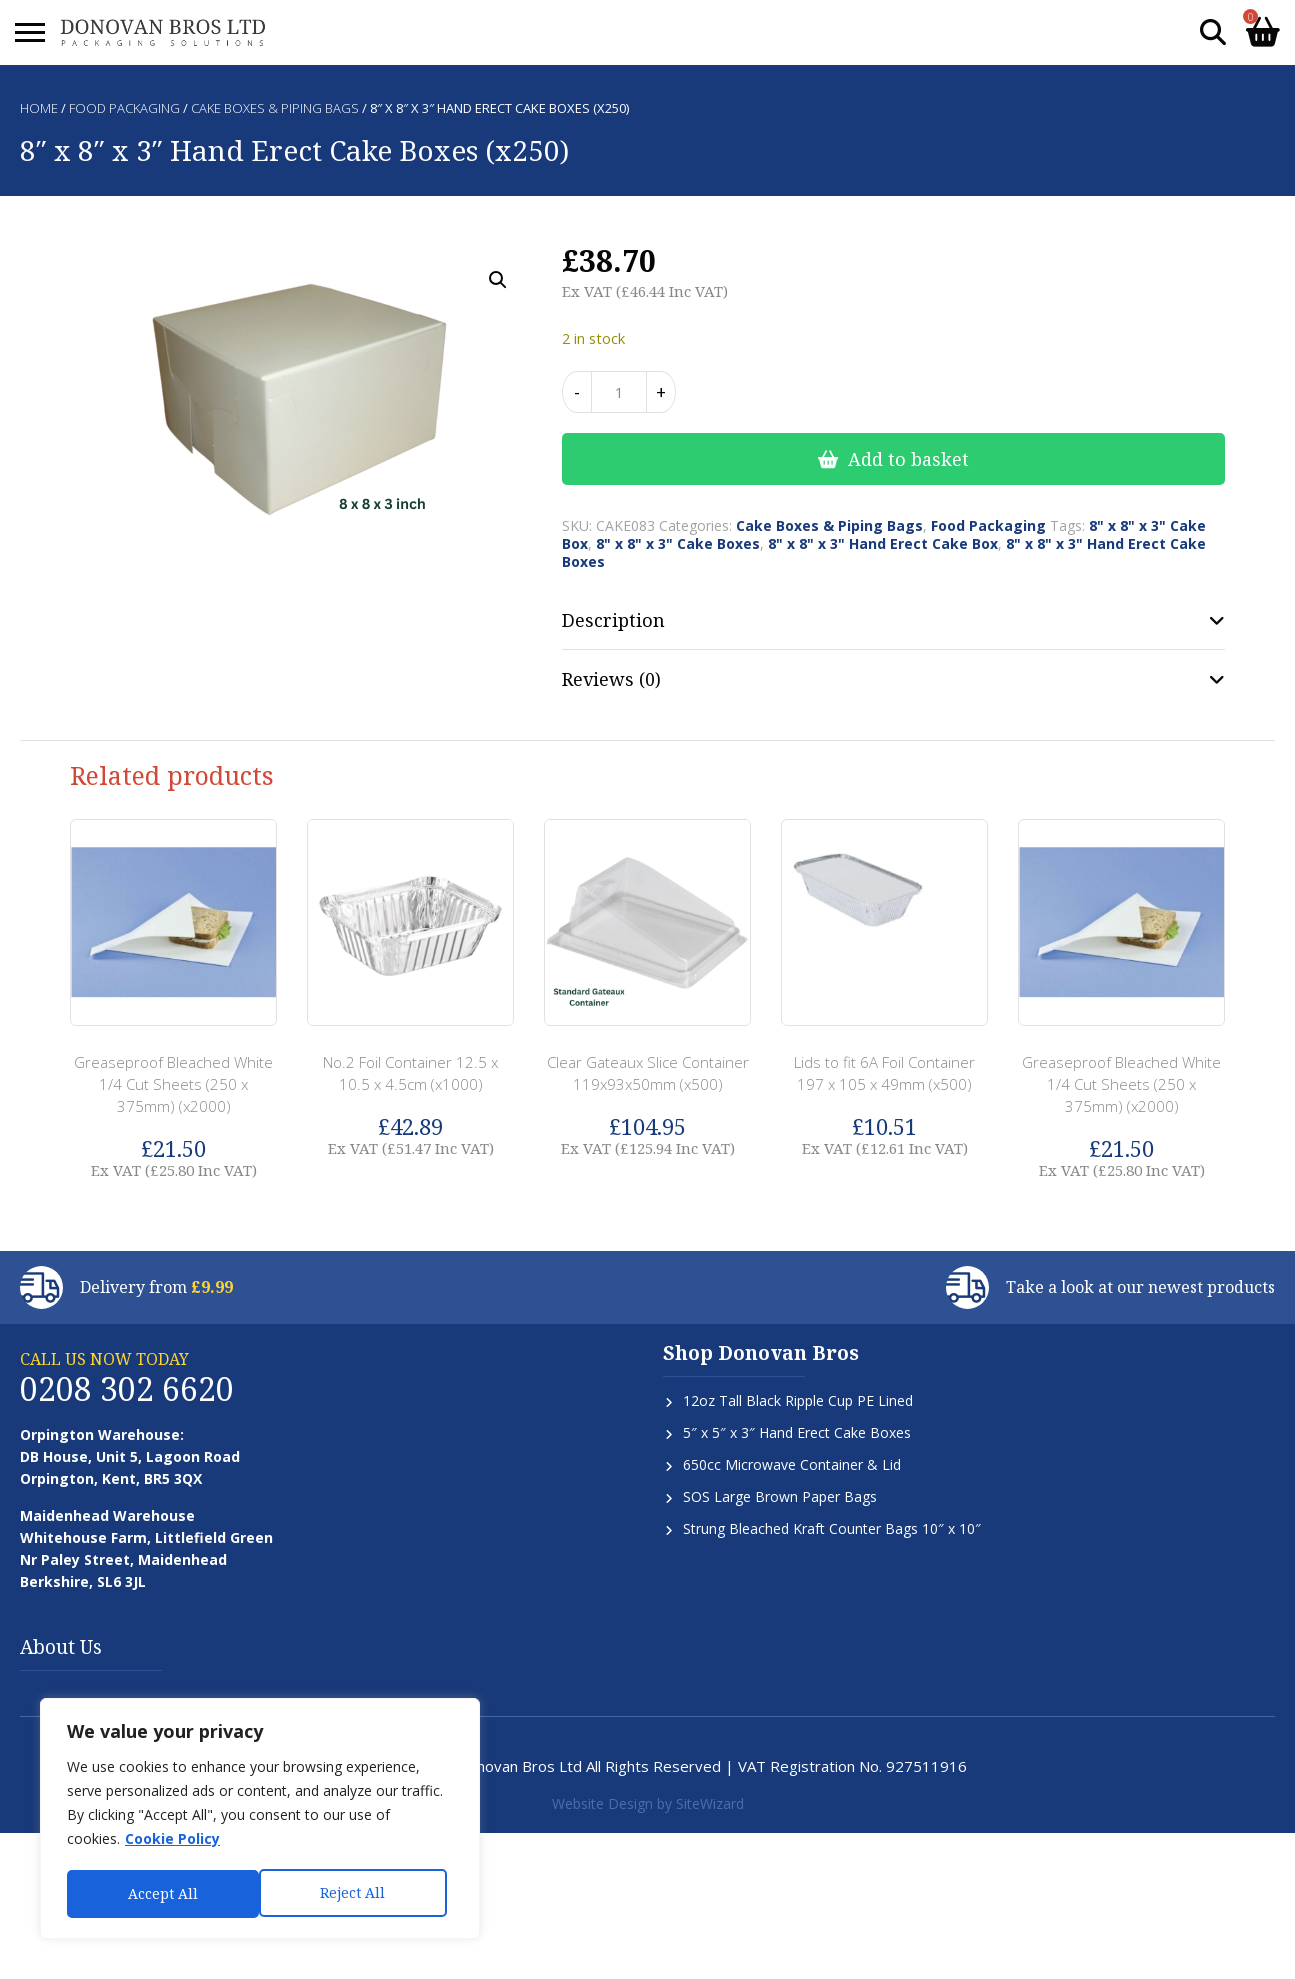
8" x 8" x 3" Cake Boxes (678, 543)
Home (39, 108)
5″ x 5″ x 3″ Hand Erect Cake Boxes (797, 1432)
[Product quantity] (619, 392)
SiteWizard (710, 1803)
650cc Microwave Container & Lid (792, 1464)
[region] (260, 1820)
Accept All (357, 1893)
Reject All (160, 1893)
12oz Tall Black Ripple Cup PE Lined (798, 1400)
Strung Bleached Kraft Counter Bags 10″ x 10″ (832, 1528)
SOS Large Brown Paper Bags (780, 1496)
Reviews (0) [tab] (611, 679)
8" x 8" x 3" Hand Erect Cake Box (883, 543)
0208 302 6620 (127, 1388)
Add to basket (908, 459)
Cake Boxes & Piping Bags (275, 108)
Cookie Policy (172, 1841)
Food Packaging (124, 108)
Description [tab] (613, 620)
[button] (498, 280)
